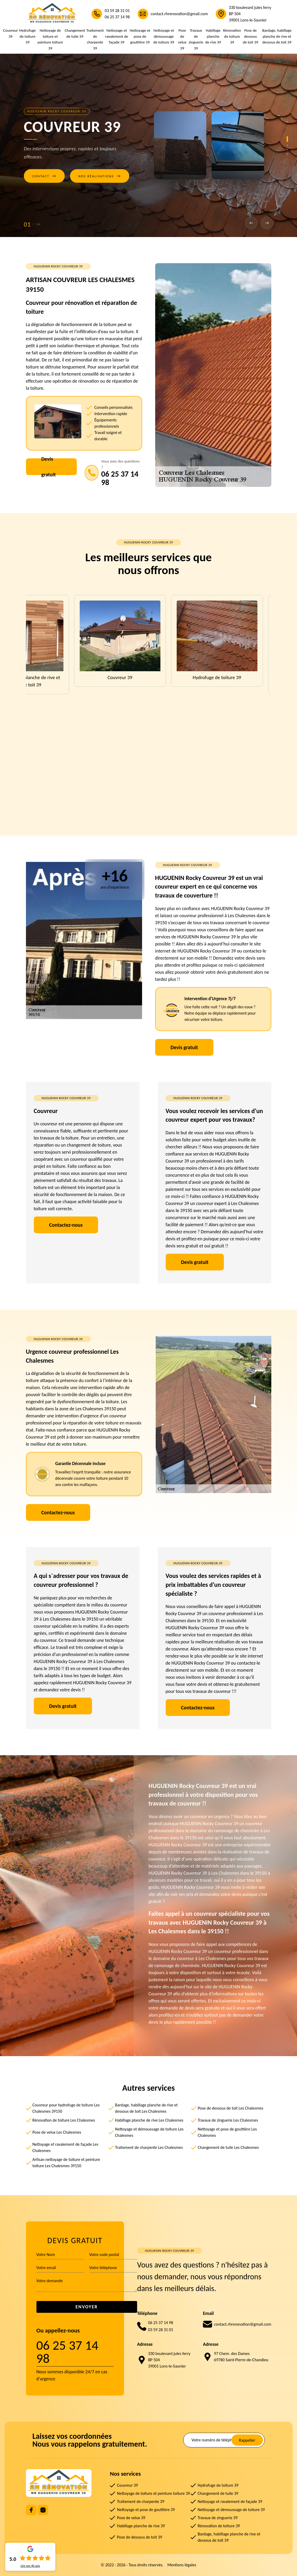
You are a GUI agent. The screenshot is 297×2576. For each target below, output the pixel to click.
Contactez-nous (66, 1225)
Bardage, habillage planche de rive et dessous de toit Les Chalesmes (146, 2108)
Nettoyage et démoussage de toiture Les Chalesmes (149, 2132)
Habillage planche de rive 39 (213, 36)
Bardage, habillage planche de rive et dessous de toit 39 (276, 36)
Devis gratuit (48, 466)
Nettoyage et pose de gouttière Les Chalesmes (227, 2132)
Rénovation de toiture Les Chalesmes (64, 2120)
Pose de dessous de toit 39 (250, 36)
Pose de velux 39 (182, 39)
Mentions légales (181, 2564)
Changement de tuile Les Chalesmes (228, 2147)
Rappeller (247, 2439)
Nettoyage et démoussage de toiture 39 (163, 36)
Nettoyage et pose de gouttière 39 (140, 36)
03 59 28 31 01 (117, 10)
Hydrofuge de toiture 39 (27, 36)
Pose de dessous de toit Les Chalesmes (230, 2108)
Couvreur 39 (10, 33)
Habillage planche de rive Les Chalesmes (149, 2120)
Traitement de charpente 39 (95, 39)
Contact (44, 176)
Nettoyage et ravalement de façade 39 (116, 36)
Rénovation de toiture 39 (232, 36)
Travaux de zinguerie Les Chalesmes (228, 2120)
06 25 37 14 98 (117, 16)
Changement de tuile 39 (75, 33)
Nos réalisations (99, 176)
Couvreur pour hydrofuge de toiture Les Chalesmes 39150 (66, 2108)
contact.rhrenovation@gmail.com (179, 13)
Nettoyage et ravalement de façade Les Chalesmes (65, 2147)
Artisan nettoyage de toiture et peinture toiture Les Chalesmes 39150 (66, 2162)
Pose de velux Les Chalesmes (57, 2132)
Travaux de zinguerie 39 (195, 39)
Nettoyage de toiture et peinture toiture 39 (50, 39)
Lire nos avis (30, 2566)
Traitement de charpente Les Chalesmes (149, 2147)
